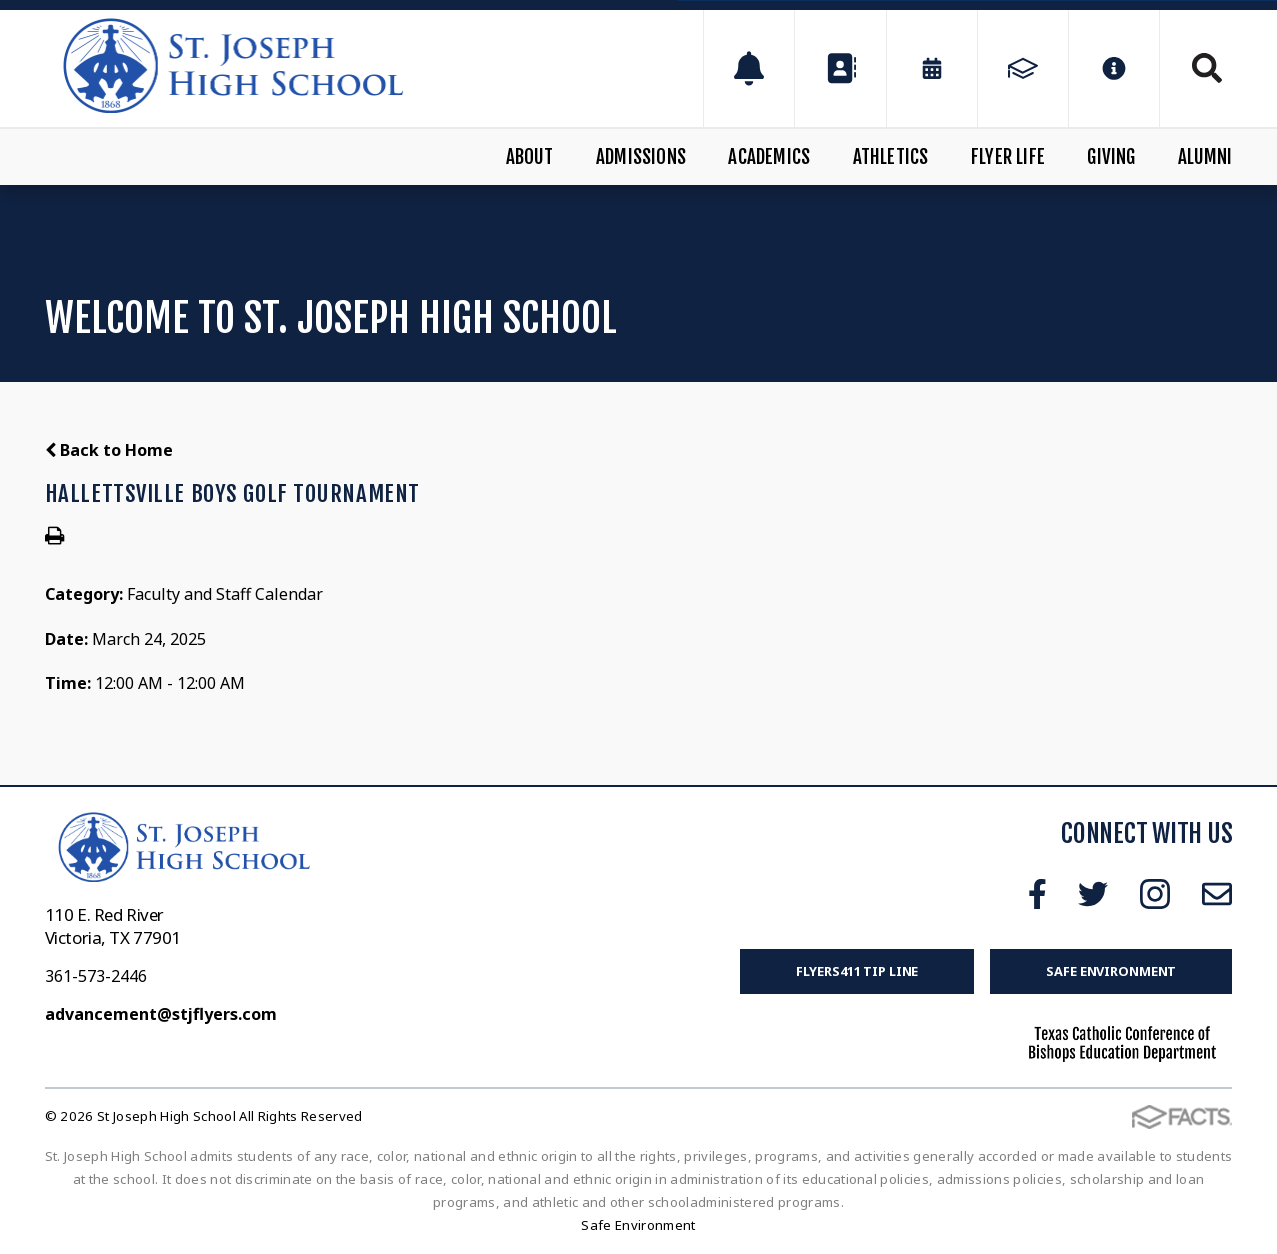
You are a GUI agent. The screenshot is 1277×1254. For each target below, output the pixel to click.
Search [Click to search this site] (1207, 68)
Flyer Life (1008, 157)
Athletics (891, 157)
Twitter (1093, 894)
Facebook (1037, 894)
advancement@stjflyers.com (161, 1014)
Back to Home (109, 450)
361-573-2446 (96, 976)
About (530, 157)
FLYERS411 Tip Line (857, 971)
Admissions (641, 157)
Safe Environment (1111, 971)
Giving (1111, 157)
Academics (769, 157)
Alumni (1205, 157)
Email (1217, 894)
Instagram (1155, 894)
